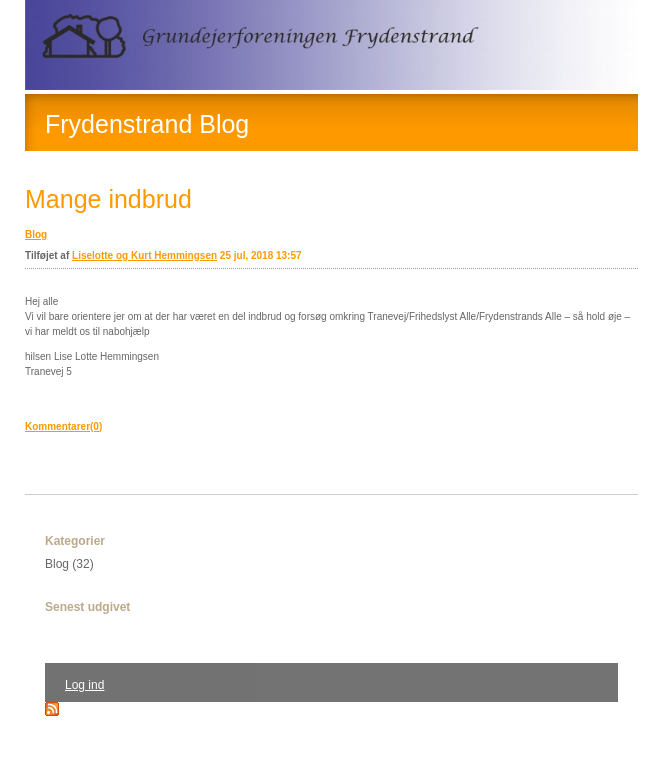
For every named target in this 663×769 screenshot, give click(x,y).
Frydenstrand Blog (147, 124)
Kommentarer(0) (63, 426)
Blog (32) (69, 564)
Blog (36, 234)
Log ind (84, 685)
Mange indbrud (108, 199)
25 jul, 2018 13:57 (261, 255)
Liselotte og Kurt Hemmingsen (144, 255)
